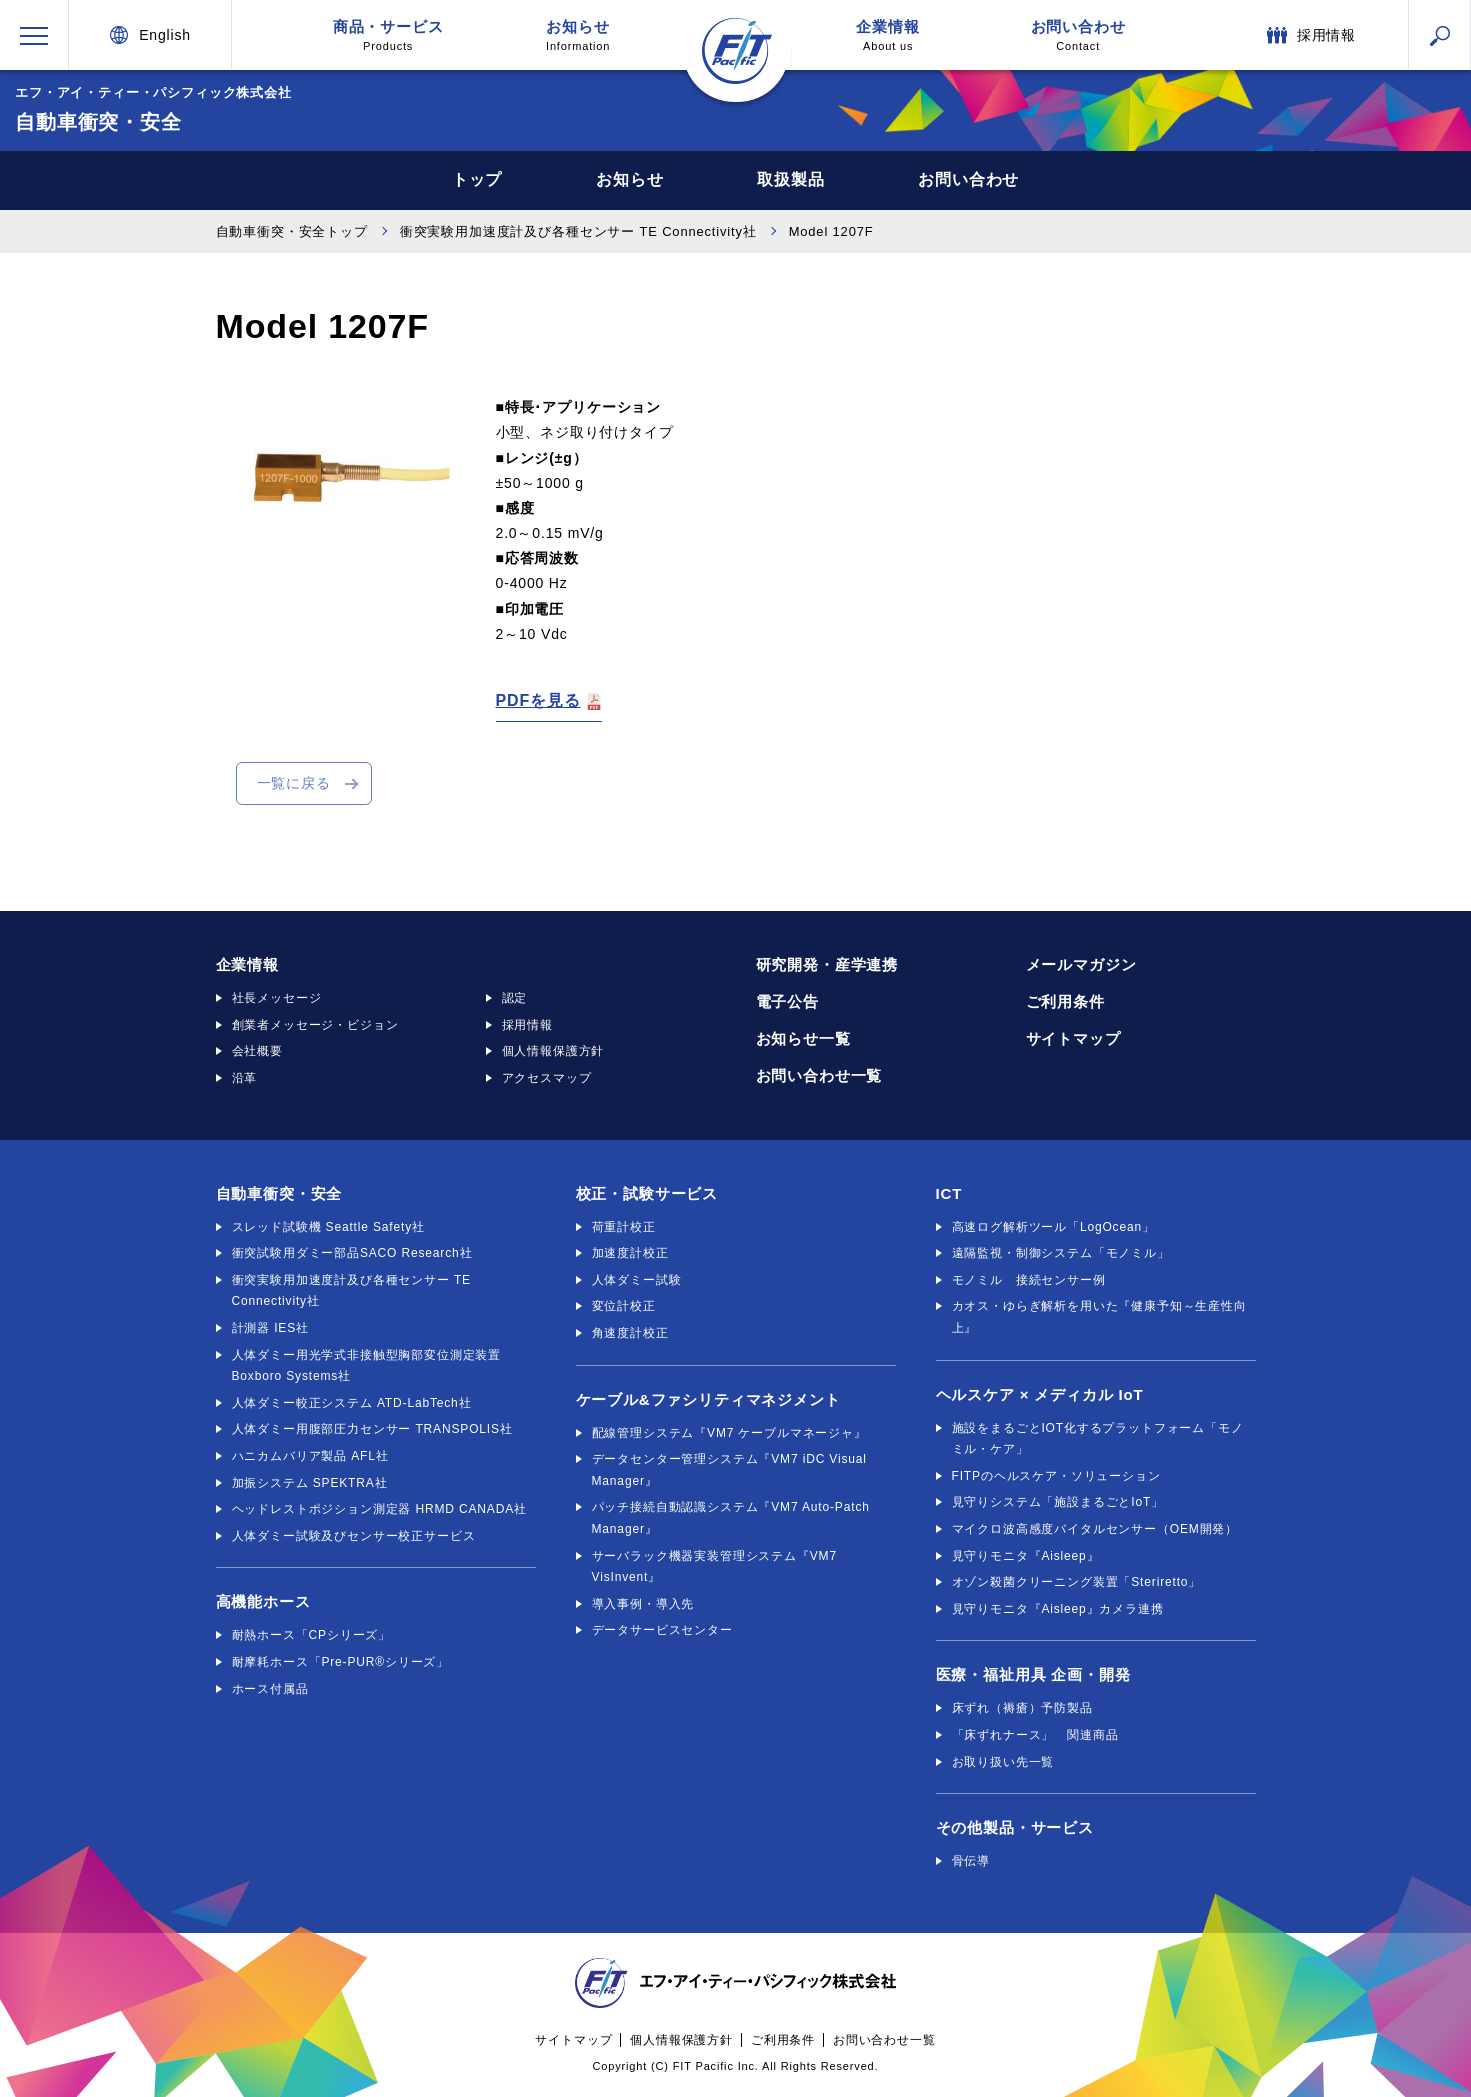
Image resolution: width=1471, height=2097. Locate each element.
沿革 (245, 1078)
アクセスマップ (547, 1078)
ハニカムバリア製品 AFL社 (310, 1456)
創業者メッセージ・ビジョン (315, 1025)
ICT (949, 1193)
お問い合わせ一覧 (819, 1075)
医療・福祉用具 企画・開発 (1033, 1674)
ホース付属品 (270, 1689)
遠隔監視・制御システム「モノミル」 (1061, 1253)
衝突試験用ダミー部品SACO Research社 (352, 1253)
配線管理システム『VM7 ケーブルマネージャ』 (729, 1433)
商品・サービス (388, 35)
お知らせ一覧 (803, 1038)
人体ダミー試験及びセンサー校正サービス (354, 1536)
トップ (475, 179)
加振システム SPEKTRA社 (310, 1483)
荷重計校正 (624, 1227)
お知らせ (578, 35)
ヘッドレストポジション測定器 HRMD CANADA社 (379, 1509)
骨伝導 (971, 1861)
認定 (515, 998)
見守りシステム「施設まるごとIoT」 (1058, 1502)
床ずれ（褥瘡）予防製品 (1022, 1708)
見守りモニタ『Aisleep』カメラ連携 (1058, 1609)
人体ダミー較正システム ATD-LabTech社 (352, 1403)
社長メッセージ (277, 998)
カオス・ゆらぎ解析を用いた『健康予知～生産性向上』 (1099, 1317)
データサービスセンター (662, 1630)
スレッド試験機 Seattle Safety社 (328, 1227)
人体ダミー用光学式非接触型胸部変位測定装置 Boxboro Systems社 (367, 1366)
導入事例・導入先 (643, 1604)
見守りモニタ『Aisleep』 (1026, 1556)
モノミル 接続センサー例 (1029, 1280)
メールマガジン (1081, 964)
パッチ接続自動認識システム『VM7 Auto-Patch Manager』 (731, 1518)
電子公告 (787, 1001)
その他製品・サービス (1015, 1827)
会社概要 (257, 1051)
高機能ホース (263, 1601)
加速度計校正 (630, 1253)
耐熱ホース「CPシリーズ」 (312, 1635)
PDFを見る (538, 700)
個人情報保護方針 (553, 1051)
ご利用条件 (1065, 1001)
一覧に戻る (294, 783)
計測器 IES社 (270, 1328)
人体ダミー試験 (637, 1280)
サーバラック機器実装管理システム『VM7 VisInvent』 (714, 1567)
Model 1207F (831, 231)
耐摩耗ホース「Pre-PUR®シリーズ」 (341, 1662)
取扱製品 (791, 179)
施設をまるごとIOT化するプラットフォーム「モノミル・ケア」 (1098, 1439)
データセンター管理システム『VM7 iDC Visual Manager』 (729, 1470)
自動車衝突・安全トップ (292, 231)
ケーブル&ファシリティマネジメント (708, 1399)
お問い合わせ (1078, 35)
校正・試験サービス (647, 1193)
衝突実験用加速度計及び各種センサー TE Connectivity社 (578, 231)
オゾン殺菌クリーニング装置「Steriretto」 (1077, 1582)
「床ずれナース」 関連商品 (1035, 1735)
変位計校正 (624, 1306)
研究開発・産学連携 (827, 964)
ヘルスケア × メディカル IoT (1040, 1394)
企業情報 (888, 35)
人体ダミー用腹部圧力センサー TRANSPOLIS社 (372, 1429)
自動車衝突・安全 (279, 1193)
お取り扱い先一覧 (1003, 1762)
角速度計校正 (630, 1333)
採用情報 (527, 1025)
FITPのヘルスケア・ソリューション (1056, 1476)
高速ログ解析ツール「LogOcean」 (1053, 1227)
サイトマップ (1073, 1038)
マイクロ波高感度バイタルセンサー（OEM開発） (1095, 1529)
